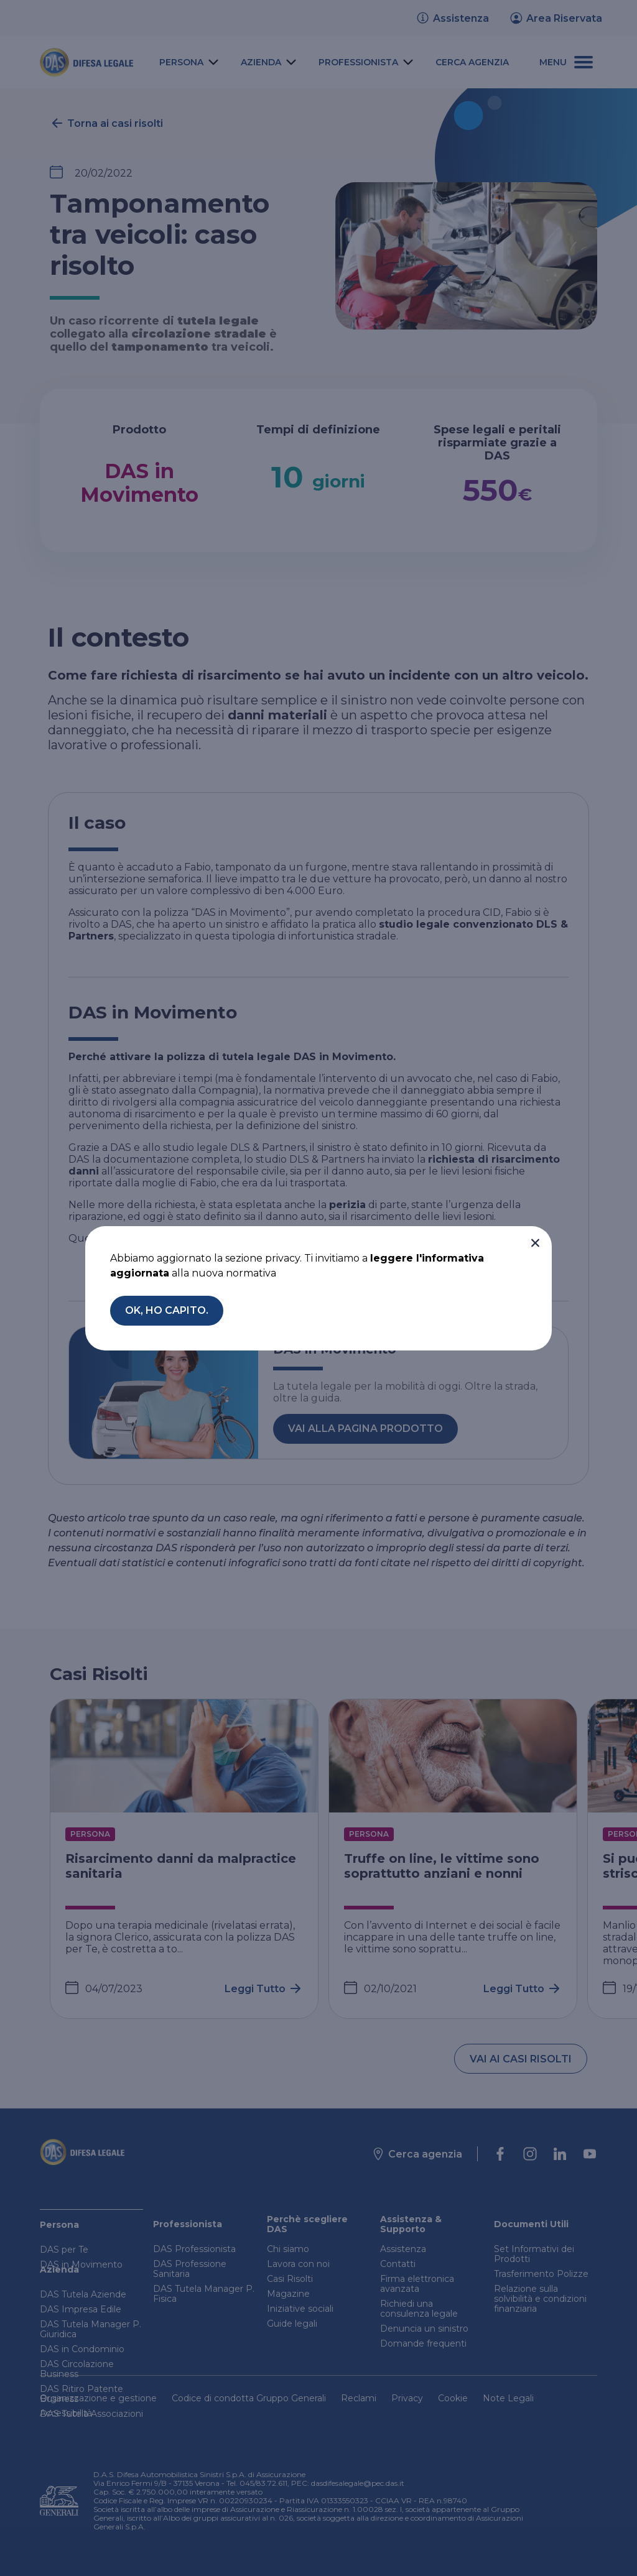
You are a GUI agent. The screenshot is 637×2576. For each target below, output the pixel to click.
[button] (535, 1242)
